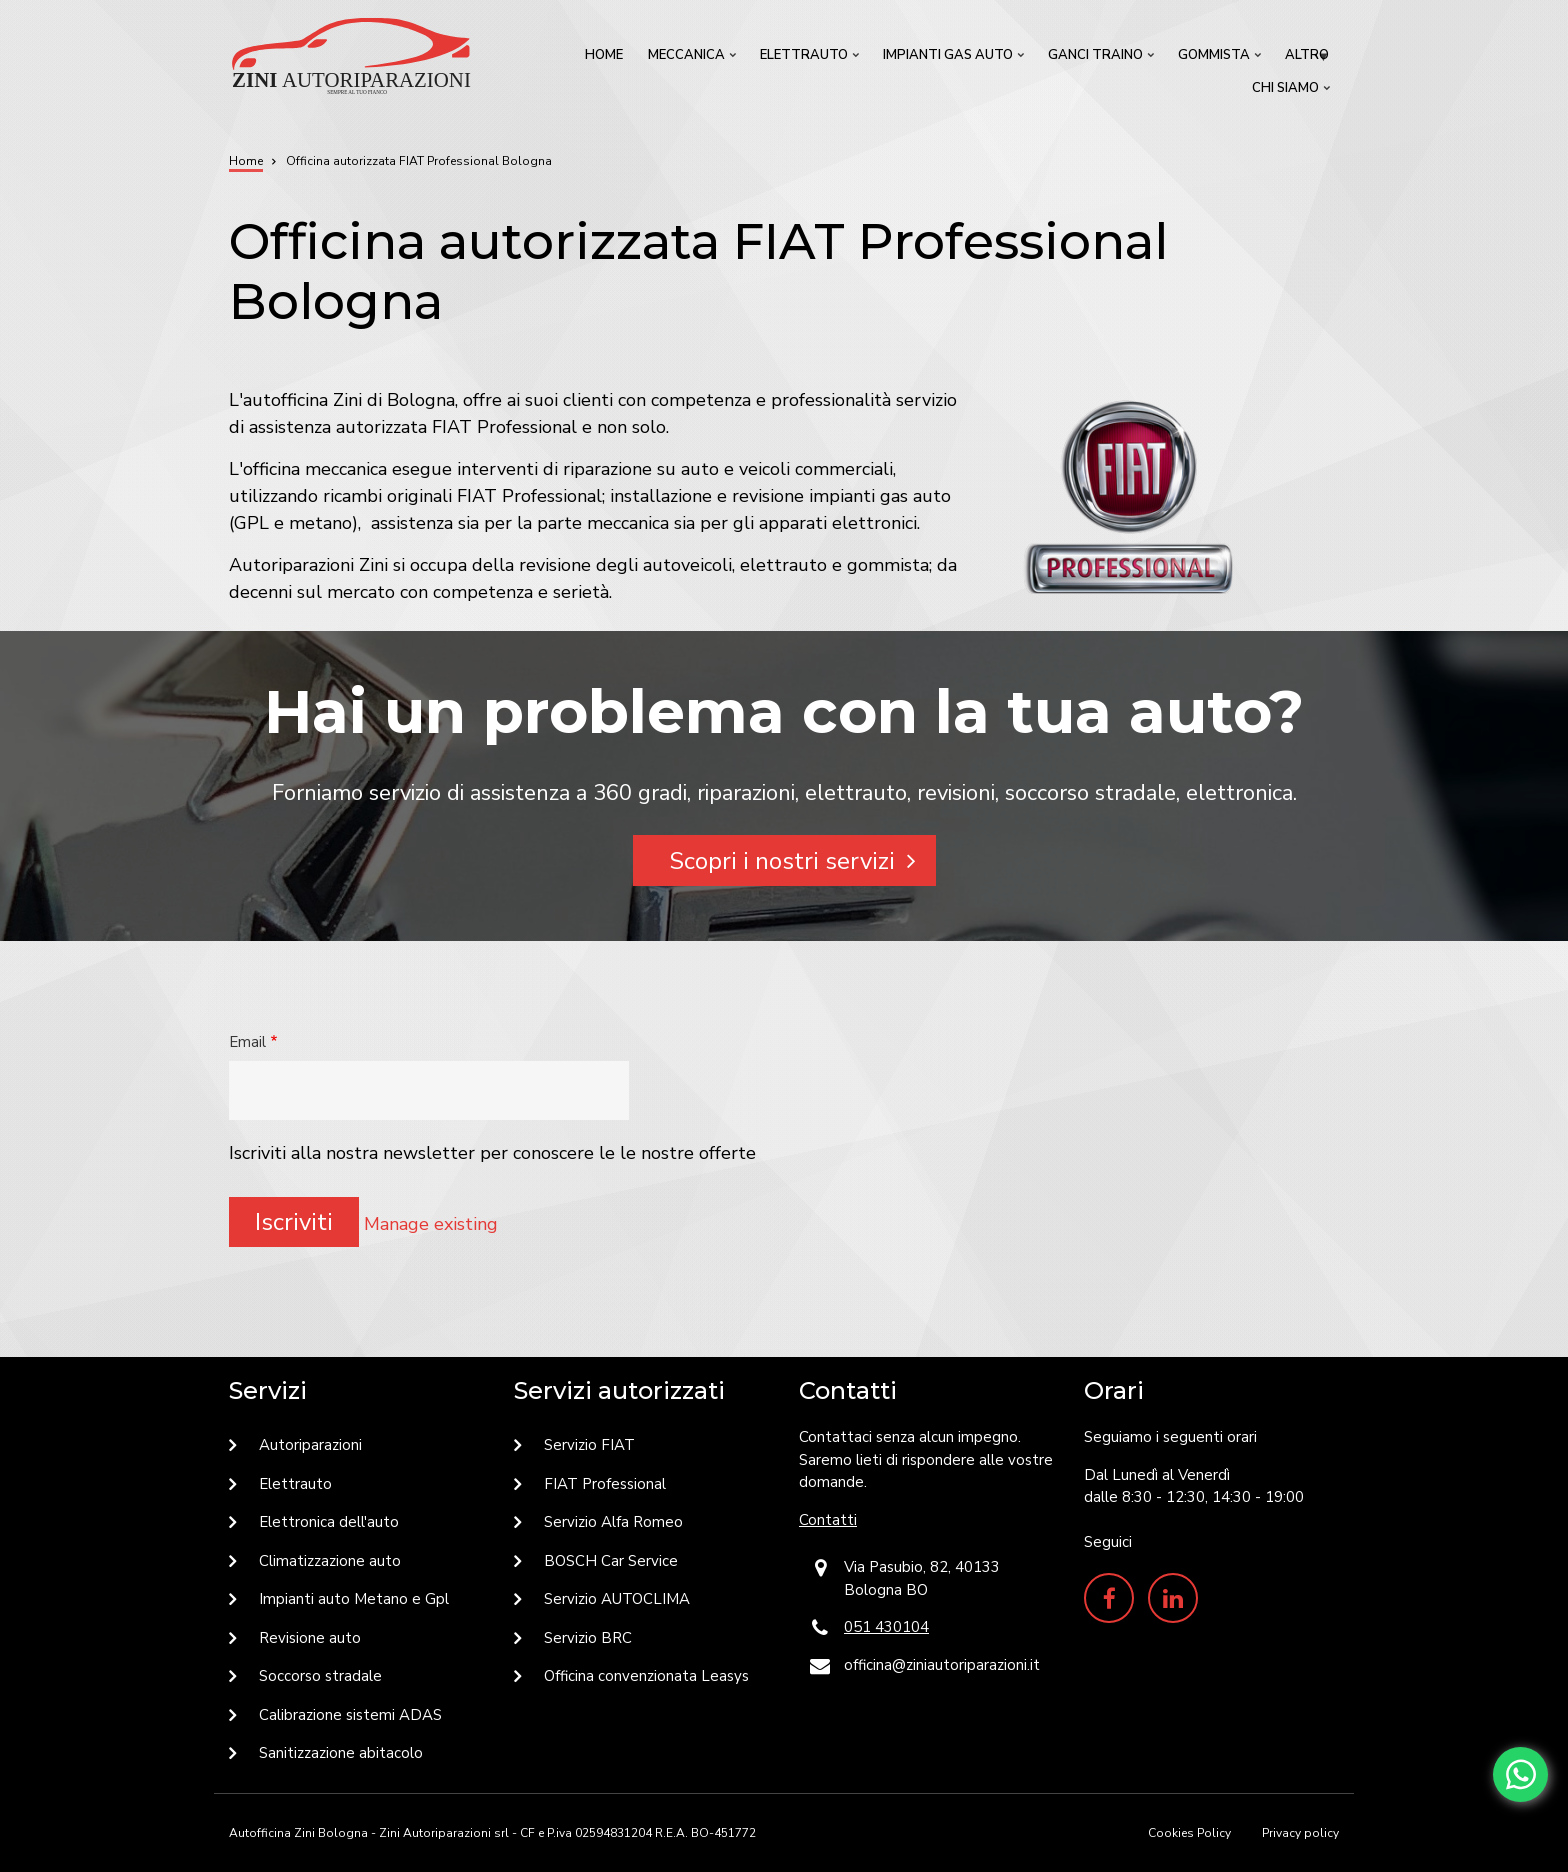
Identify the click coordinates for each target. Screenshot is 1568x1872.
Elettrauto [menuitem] (811, 59)
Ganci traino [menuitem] (1103, 59)
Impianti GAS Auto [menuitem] (955, 59)
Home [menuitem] (604, 55)
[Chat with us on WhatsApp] (1520, 1774)
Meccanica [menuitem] (694, 59)
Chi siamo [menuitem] (1293, 92)
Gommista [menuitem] (1221, 59)
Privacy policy (1300, 1833)
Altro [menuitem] (1309, 59)
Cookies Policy (1189, 1833)
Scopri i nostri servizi (782, 861)
